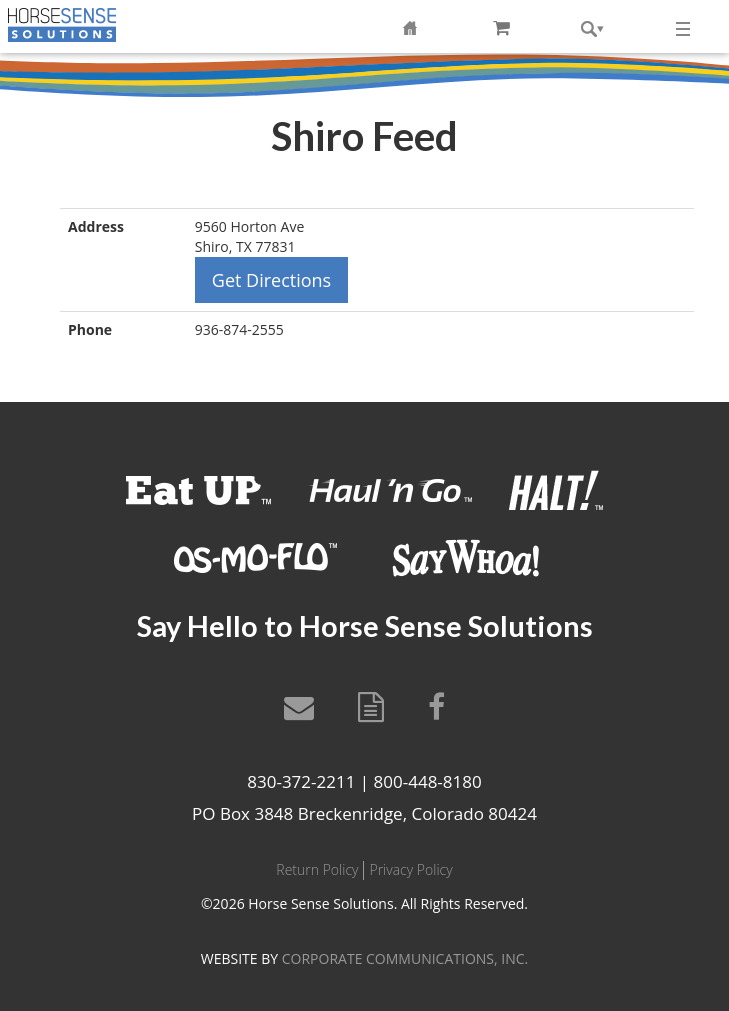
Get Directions (271, 280)
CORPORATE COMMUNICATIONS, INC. (405, 958)
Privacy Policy (410, 869)
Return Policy (317, 869)
